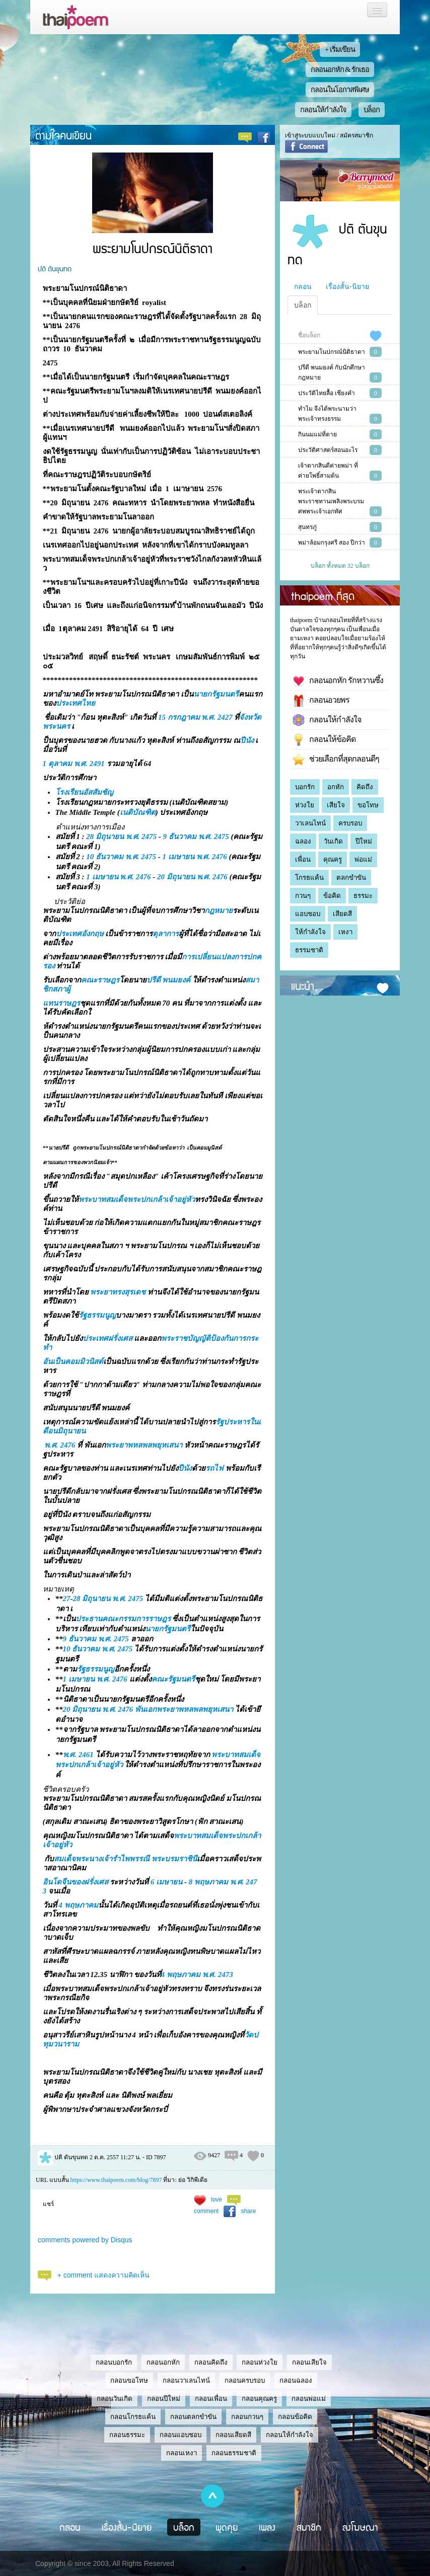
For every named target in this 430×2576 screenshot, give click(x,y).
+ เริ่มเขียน (340, 49)
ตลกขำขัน (351, 877)
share (248, 2211)
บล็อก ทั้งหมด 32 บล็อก (340, 565)
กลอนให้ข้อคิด (324, 740)
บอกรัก (305, 787)
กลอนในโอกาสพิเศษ (340, 90)
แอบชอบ (307, 914)
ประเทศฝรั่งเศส (107, 1338)
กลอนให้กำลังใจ (323, 110)
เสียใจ (336, 805)
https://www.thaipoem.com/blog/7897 (116, 2179)
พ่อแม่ (363, 859)
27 (66, 1599)
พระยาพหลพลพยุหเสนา (144, 1445)
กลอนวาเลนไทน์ (186, 2380)
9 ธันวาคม (179, 836)
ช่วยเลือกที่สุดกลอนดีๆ (336, 759)
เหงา (345, 932)
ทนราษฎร (64, 1003)
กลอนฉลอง (295, 2380)
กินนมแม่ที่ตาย (317, 434)
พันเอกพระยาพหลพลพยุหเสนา (184, 1709)
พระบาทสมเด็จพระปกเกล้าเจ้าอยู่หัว (137, 1199)
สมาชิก (309, 2527)
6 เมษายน (166, 1882)
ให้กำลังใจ (310, 932)
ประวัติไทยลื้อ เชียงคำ (326, 393)
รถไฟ (214, 1468)
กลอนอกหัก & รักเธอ (340, 69)
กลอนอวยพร (321, 701)
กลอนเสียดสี (233, 2435)
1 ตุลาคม (57, 764)
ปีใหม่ (363, 841)
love (216, 2199)
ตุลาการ (166, 934)
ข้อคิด (332, 895)
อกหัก (335, 787)
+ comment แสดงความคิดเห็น (103, 2275)
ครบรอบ (350, 823)
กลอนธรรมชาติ (233, 2453)
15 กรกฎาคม (179, 717)
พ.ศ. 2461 (78, 1755)
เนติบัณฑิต (138, 812)
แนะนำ (302, 985)
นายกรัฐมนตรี (216, 694)
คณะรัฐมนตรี (173, 1679)
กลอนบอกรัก (114, 2362)
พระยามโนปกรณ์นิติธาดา (331, 351)
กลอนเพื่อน (211, 2398)
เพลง (267, 2527)
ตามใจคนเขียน (63, 134)
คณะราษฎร (100, 980)
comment (206, 2211)
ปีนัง (247, 740)
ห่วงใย (304, 805)
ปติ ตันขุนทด (54, 268)
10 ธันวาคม (104, 857)
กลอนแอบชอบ (180, 2435)
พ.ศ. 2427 (216, 717)
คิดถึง (364, 787)
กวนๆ (303, 895)
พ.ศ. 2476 (211, 857)
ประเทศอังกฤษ (80, 934)
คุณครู (332, 859)
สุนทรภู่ (307, 527)
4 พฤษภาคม (78, 1905)
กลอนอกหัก (163, 2362)
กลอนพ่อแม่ (309, 2398)
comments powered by (85, 2240)
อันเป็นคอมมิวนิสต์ (73, 1361)
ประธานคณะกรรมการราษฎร (123, 1619)
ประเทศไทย (75, 703)
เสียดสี (342, 914)
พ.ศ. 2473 (217, 1975)
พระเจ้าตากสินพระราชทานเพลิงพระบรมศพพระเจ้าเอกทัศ (331, 501)
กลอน (303, 286)
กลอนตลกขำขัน (193, 2416)
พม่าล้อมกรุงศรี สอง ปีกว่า (331, 542)
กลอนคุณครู (259, 2398)
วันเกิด (333, 841)
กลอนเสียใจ (309, 2362)
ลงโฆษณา (360, 2527)
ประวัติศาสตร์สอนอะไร (327, 449)
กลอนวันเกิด (114, 2398)
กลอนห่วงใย (259, 2362)
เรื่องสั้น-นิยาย (347, 286)
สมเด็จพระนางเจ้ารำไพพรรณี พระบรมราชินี (125, 1859)
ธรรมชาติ (309, 950)
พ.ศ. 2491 (89, 764)
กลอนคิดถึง (211, 2362)
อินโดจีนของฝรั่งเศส (75, 1882)
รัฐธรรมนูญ (97, 1315)
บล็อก (372, 110)
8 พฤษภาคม (208, 1882)
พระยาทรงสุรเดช (118, 1292)
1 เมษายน (178, 857)
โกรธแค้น (309, 877)
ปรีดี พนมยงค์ (169, 980)
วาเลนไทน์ (310, 823)
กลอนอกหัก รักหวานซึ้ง (338, 681)
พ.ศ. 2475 (141, 836)
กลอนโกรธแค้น (133, 2416)
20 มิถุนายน (176, 877)
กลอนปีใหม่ (163, 2398)
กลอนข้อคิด (295, 2416)
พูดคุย (227, 2527)
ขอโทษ (368, 805)
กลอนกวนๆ (247, 2416)
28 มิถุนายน (105, 836)
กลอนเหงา (181, 2453)
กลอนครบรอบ (245, 2380)
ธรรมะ (363, 895)
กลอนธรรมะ (127, 2435)
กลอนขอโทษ (129, 2380)
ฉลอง (303, 841)
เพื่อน (303, 859)
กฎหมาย (218, 910)
